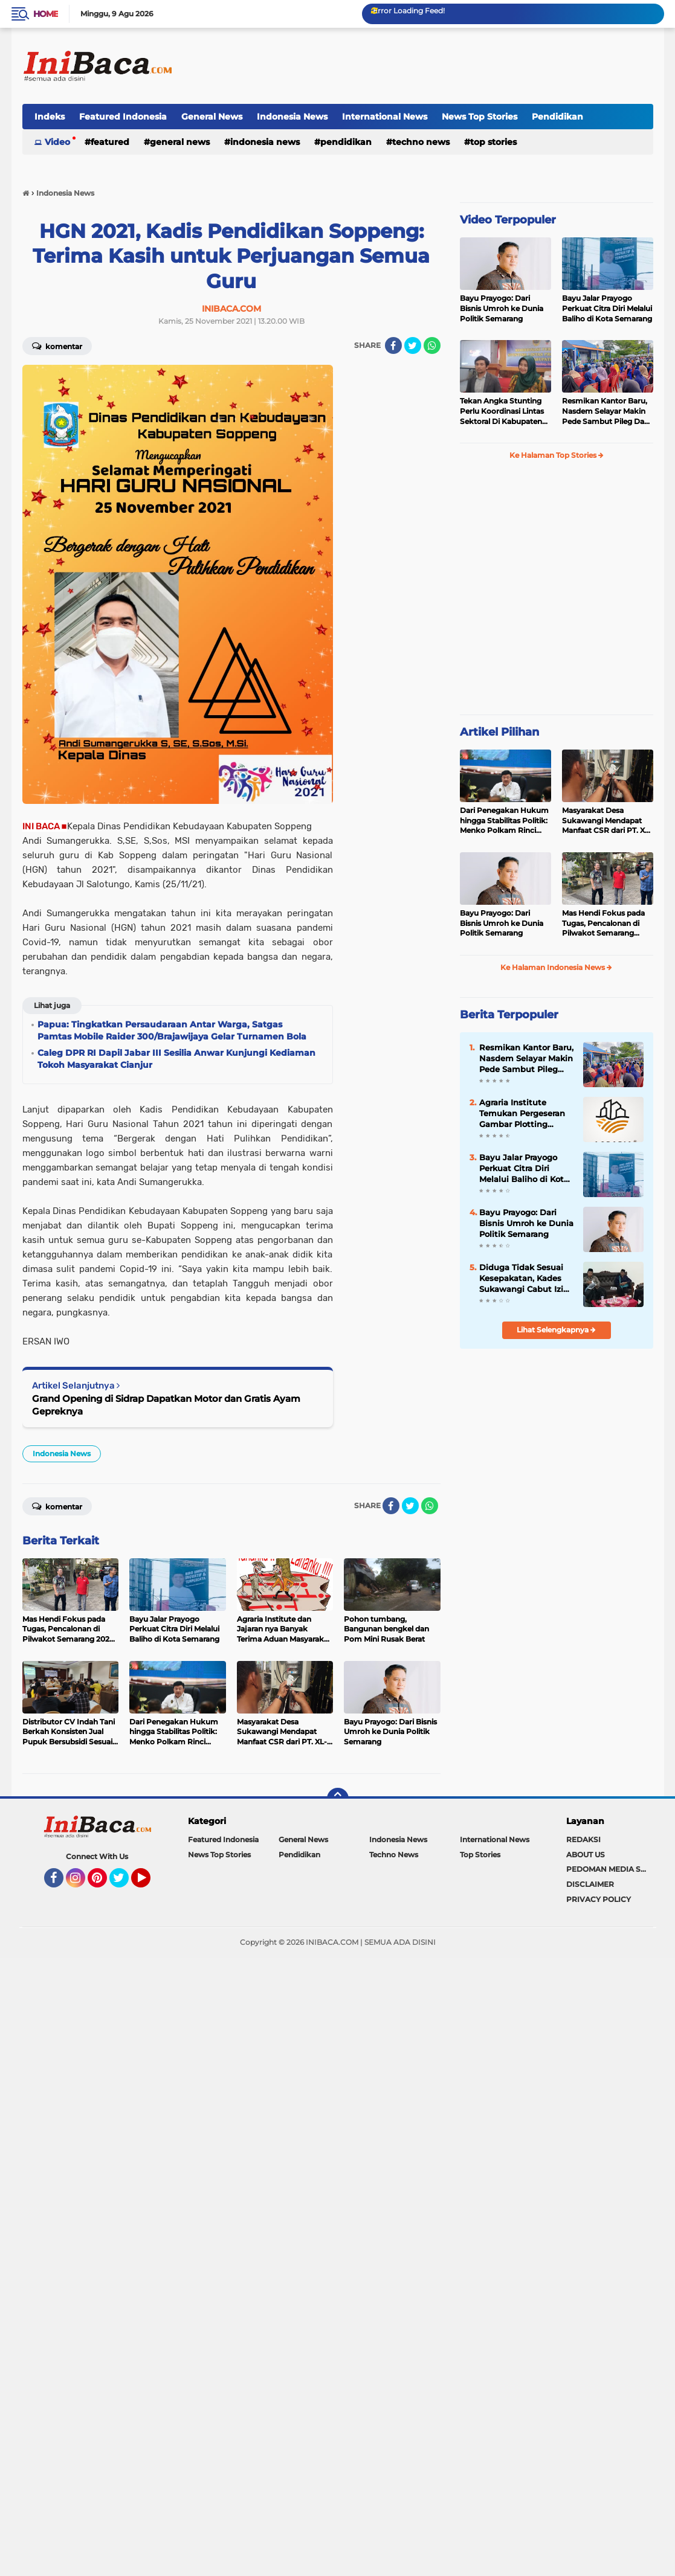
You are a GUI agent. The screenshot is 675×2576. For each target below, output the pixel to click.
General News (211, 116)
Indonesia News (292, 116)
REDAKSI (583, 1839)
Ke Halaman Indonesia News (556, 967)
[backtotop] (338, 1799)
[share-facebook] (393, 345)
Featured (110, 142)
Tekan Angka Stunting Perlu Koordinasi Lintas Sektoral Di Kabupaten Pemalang (502, 411)
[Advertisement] (433, 66)
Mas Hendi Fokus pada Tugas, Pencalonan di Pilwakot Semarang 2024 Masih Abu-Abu (603, 923)
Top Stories (493, 142)
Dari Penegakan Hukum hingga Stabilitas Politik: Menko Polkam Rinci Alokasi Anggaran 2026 (504, 821)
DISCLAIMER (590, 1884)
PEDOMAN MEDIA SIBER (609, 1869)
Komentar (57, 345)
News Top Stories (479, 116)
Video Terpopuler (508, 219)
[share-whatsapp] (432, 345)
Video (57, 142)
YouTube (149, 1883)
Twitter (124, 1883)
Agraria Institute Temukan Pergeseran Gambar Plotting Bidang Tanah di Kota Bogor (523, 1113)
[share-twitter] (412, 345)
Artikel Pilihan (499, 732)
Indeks (49, 116)
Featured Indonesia (123, 116)
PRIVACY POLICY (598, 1899)
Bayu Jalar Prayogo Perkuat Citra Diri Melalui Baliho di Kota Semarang (607, 308)
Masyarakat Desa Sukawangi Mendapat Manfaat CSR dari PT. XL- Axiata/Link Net (607, 821)
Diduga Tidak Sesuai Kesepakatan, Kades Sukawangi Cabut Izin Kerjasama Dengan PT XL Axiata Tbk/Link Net (526, 1278)
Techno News (421, 142)
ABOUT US (585, 1854)
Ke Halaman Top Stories (556, 455)
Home (45, 13)
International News (384, 116)
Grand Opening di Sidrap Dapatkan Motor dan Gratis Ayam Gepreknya (166, 1405)
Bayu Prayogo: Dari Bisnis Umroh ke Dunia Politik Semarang (501, 308)
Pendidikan (557, 116)
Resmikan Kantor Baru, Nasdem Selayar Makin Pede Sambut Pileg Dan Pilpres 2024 (605, 411)
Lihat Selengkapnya (556, 1329)
